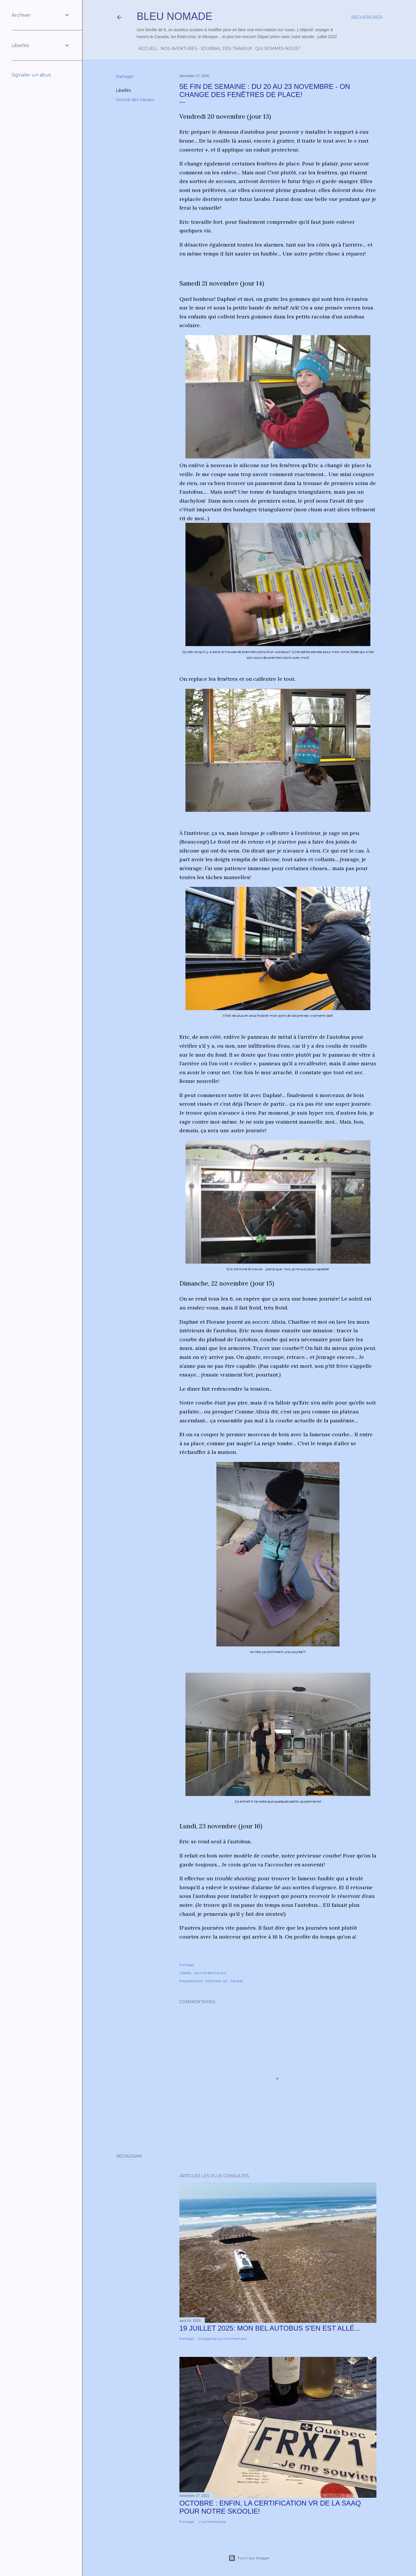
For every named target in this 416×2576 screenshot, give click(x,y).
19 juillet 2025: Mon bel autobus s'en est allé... (269, 2328)
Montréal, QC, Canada (224, 1981)
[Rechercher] (366, 17)
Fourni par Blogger (249, 2558)
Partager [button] (125, 76)
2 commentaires (212, 2521)
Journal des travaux (224, 48)
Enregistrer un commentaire (222, 2338)
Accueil (146, 48)
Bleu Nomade (174, 16)
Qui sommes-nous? (275, 48)
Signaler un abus (31, 75)
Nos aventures (177, 48)
